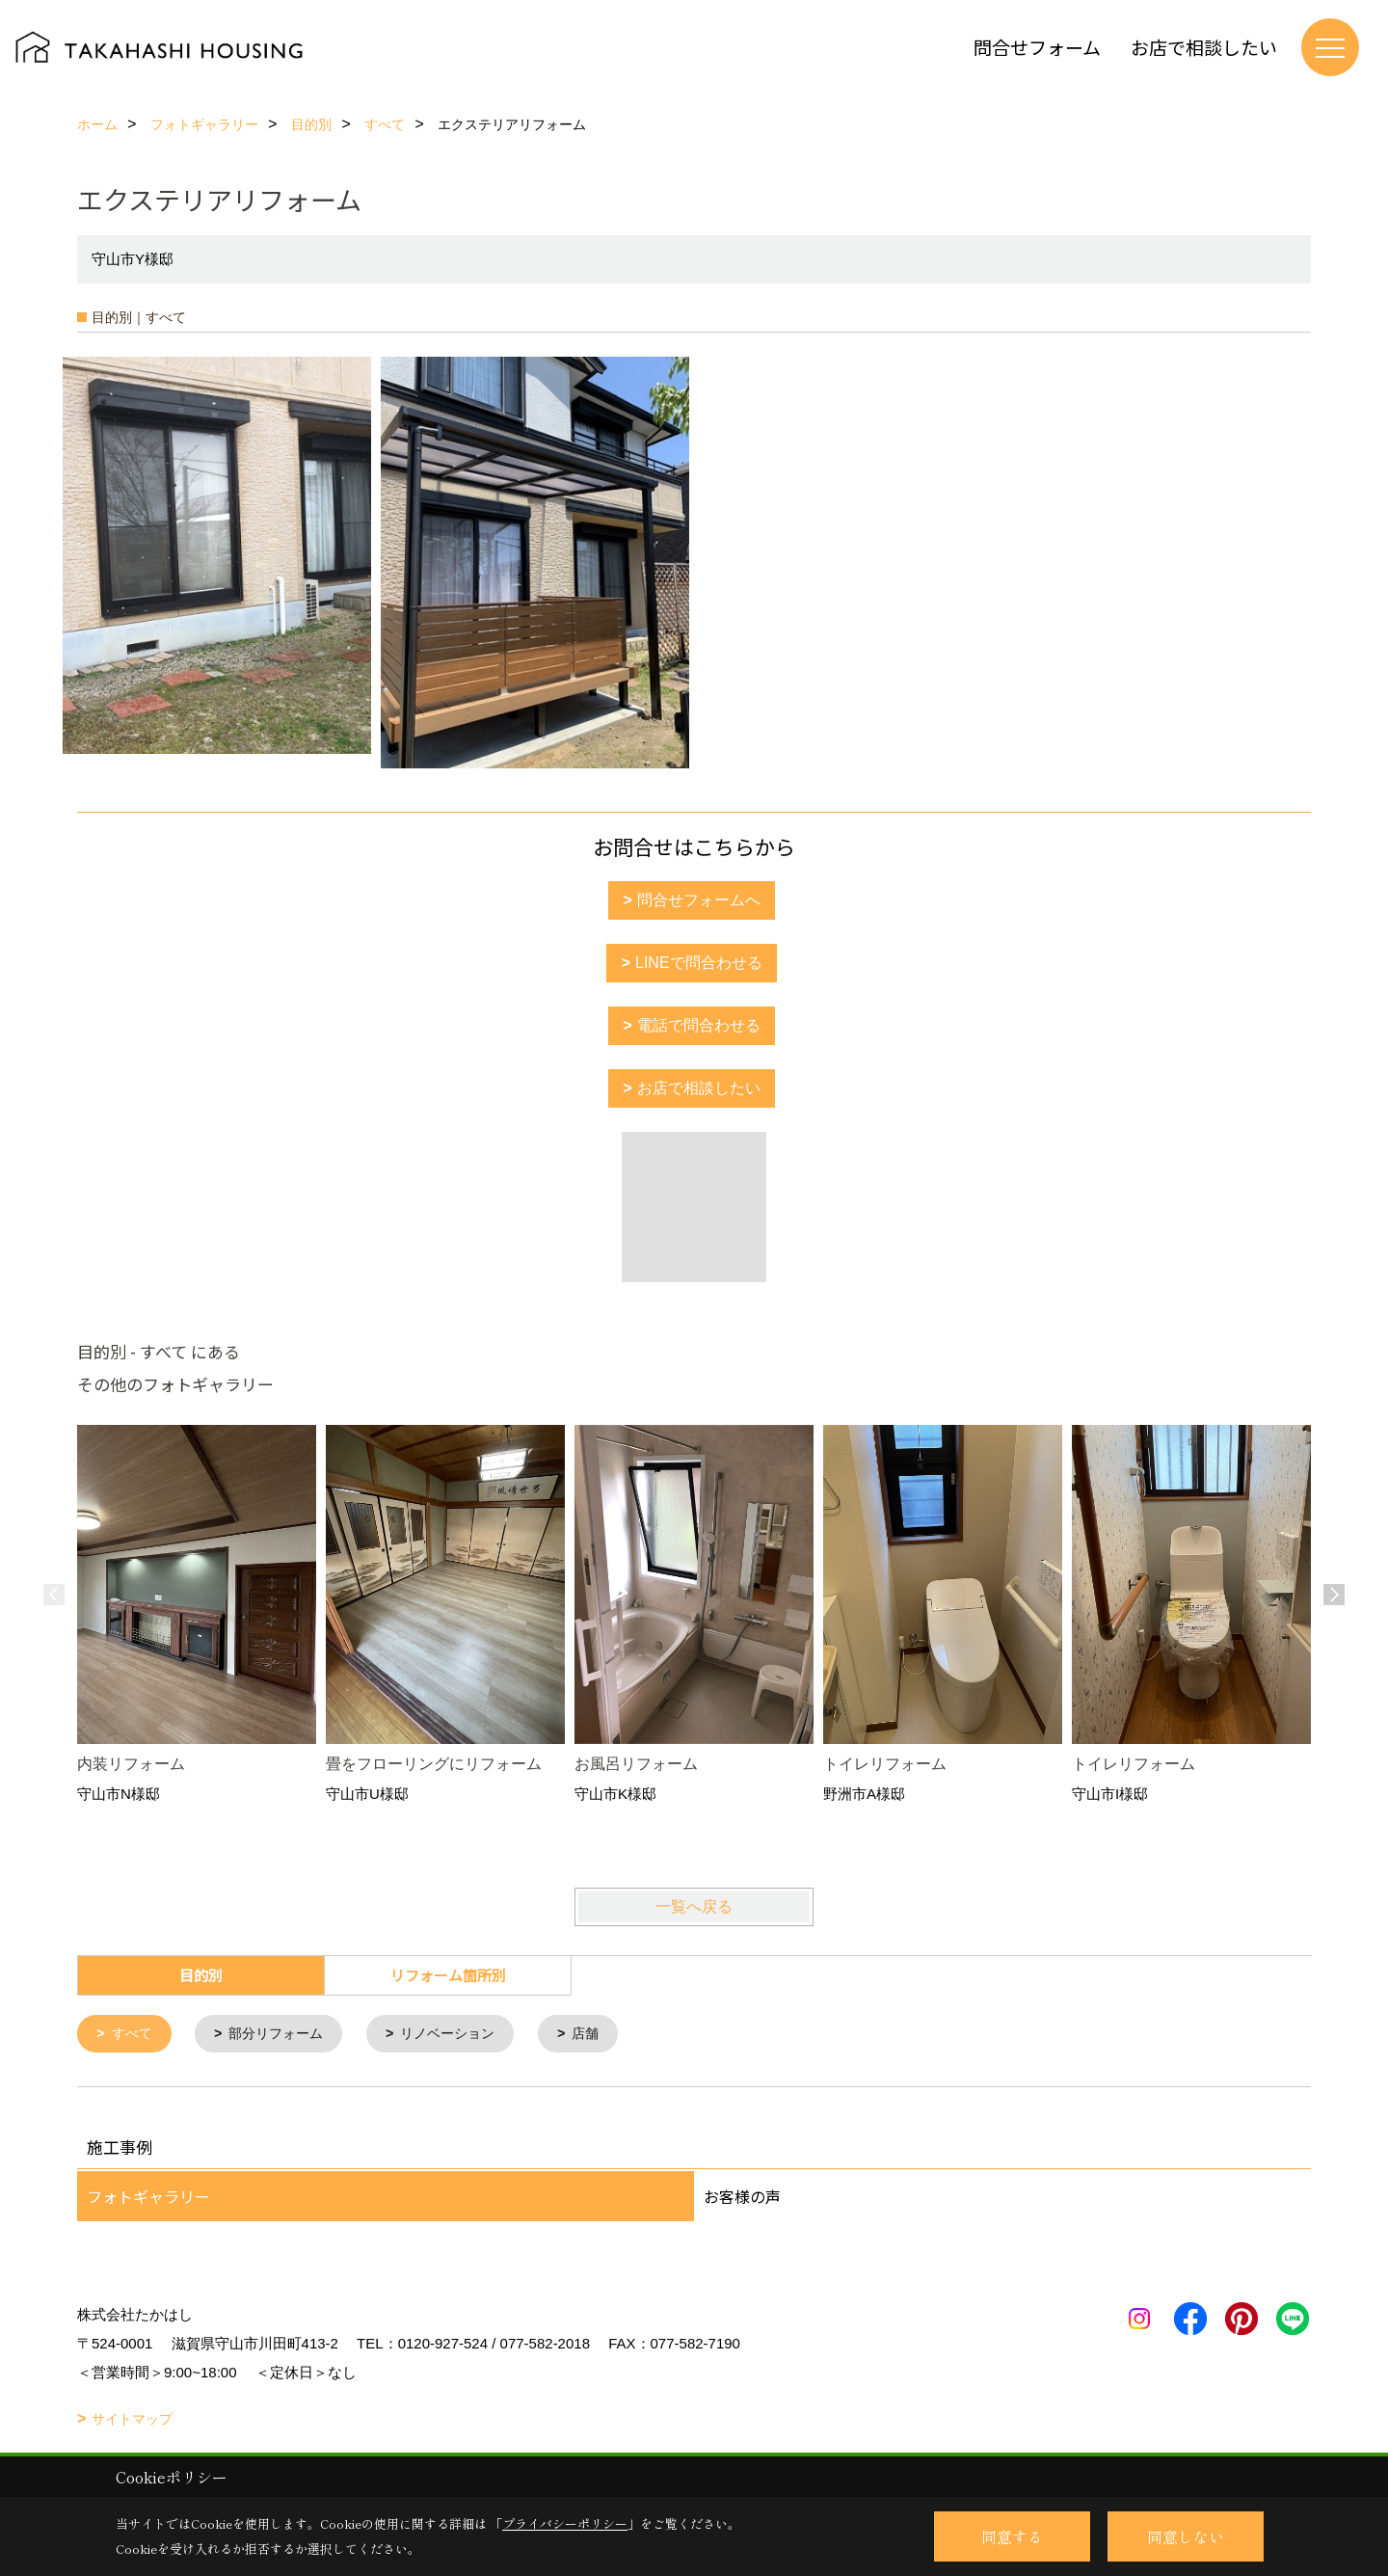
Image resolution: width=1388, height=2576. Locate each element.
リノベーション (463, 2034)
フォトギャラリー (148, 2198)
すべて (134, 2034)
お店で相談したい (1204, 47)
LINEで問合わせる (698, 962)
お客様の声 (742, 2198)
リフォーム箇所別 (448, 1975)
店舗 (606, 2034)
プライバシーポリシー (564, 2523)
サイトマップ (132, 2420)
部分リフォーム (283, 2034)
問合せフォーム (1037, 47)
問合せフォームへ (699, 900)
